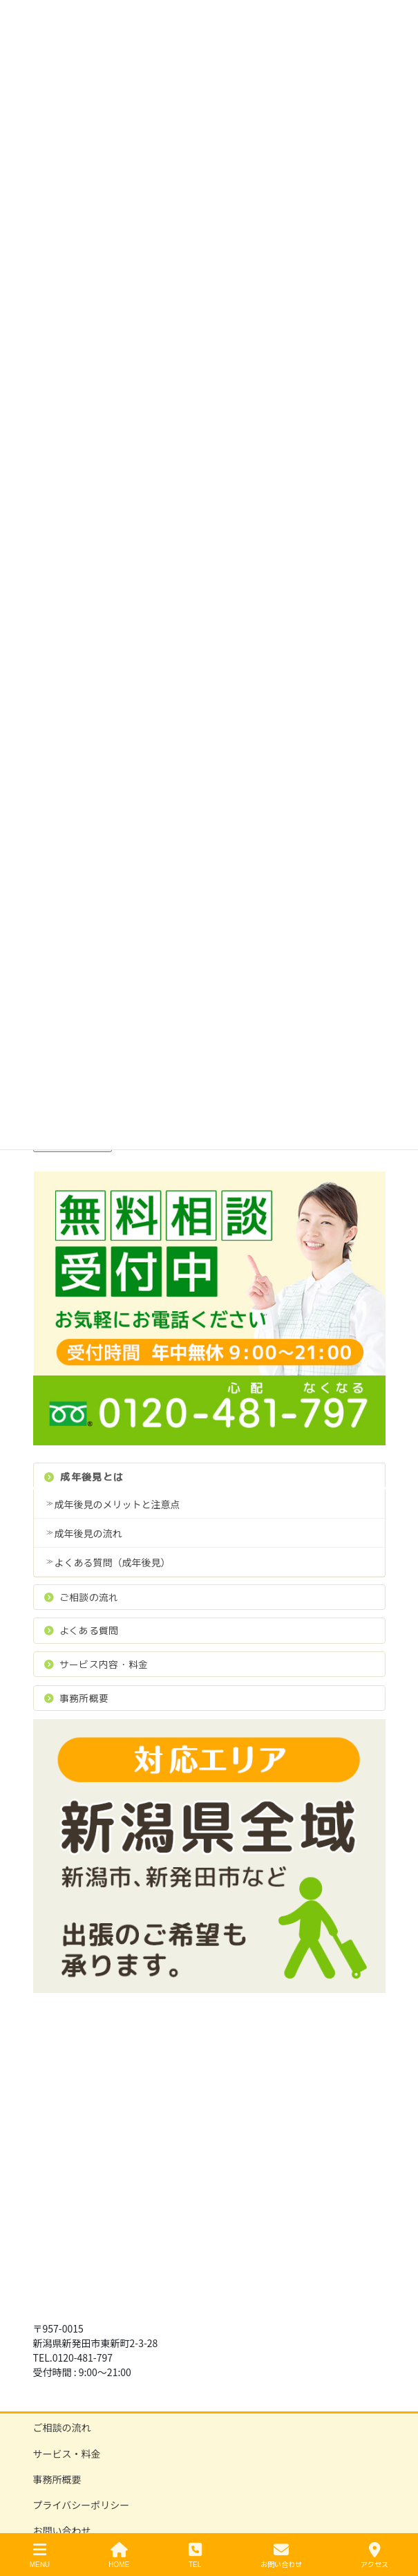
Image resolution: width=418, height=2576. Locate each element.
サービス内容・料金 (96, 1664)
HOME (118, 2555)
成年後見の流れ (88, 1533)
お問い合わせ (62, 2530)
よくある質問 (81, 1630)
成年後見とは (84, 1476)
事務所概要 (76, 1698)
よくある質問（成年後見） (113, 1562)
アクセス (374, 2555)
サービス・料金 (67, 2454)
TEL (195, 2555)
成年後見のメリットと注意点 (117, 1504)
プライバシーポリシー (81, 2505)
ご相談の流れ (81, 1597)
